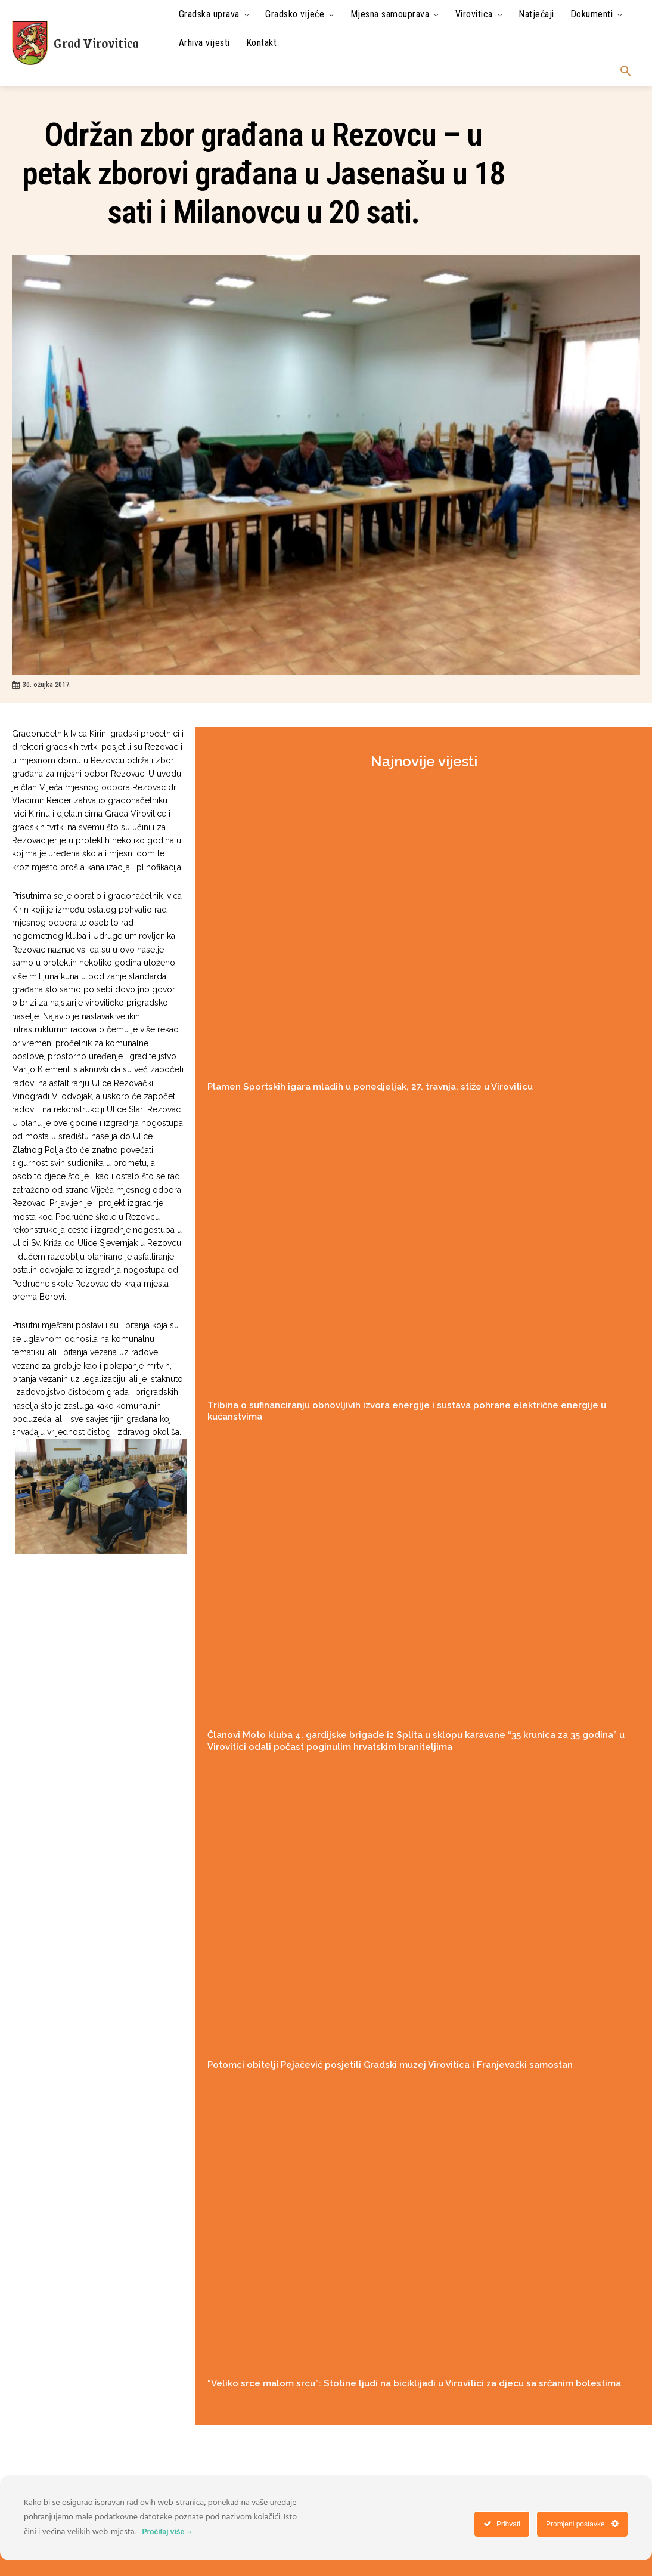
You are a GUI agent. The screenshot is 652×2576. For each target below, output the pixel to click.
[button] (625, 71)
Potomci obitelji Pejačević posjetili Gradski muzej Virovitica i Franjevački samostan (390, 2064)
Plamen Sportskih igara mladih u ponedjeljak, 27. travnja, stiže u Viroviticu (369, 1086)
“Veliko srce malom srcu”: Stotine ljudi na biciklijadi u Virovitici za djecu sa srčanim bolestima (413, 2382)
